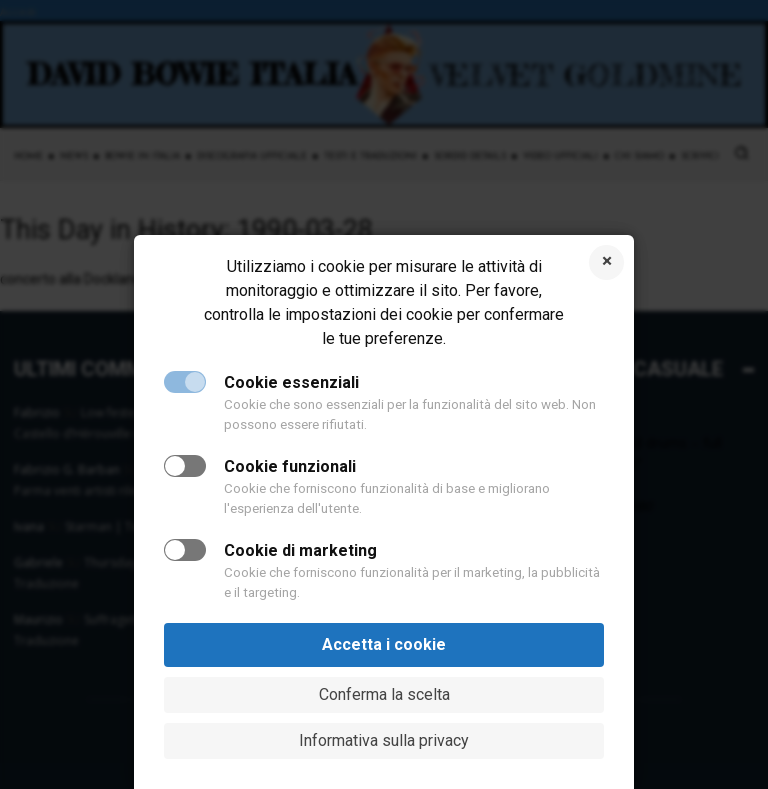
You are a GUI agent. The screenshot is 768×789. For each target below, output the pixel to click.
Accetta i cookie (384, 644)
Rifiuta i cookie (606, 262)
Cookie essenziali (291, 382)
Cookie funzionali (290, 466)
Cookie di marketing (300, 550)
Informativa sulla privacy (384, 740)
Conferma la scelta (384, 694)
